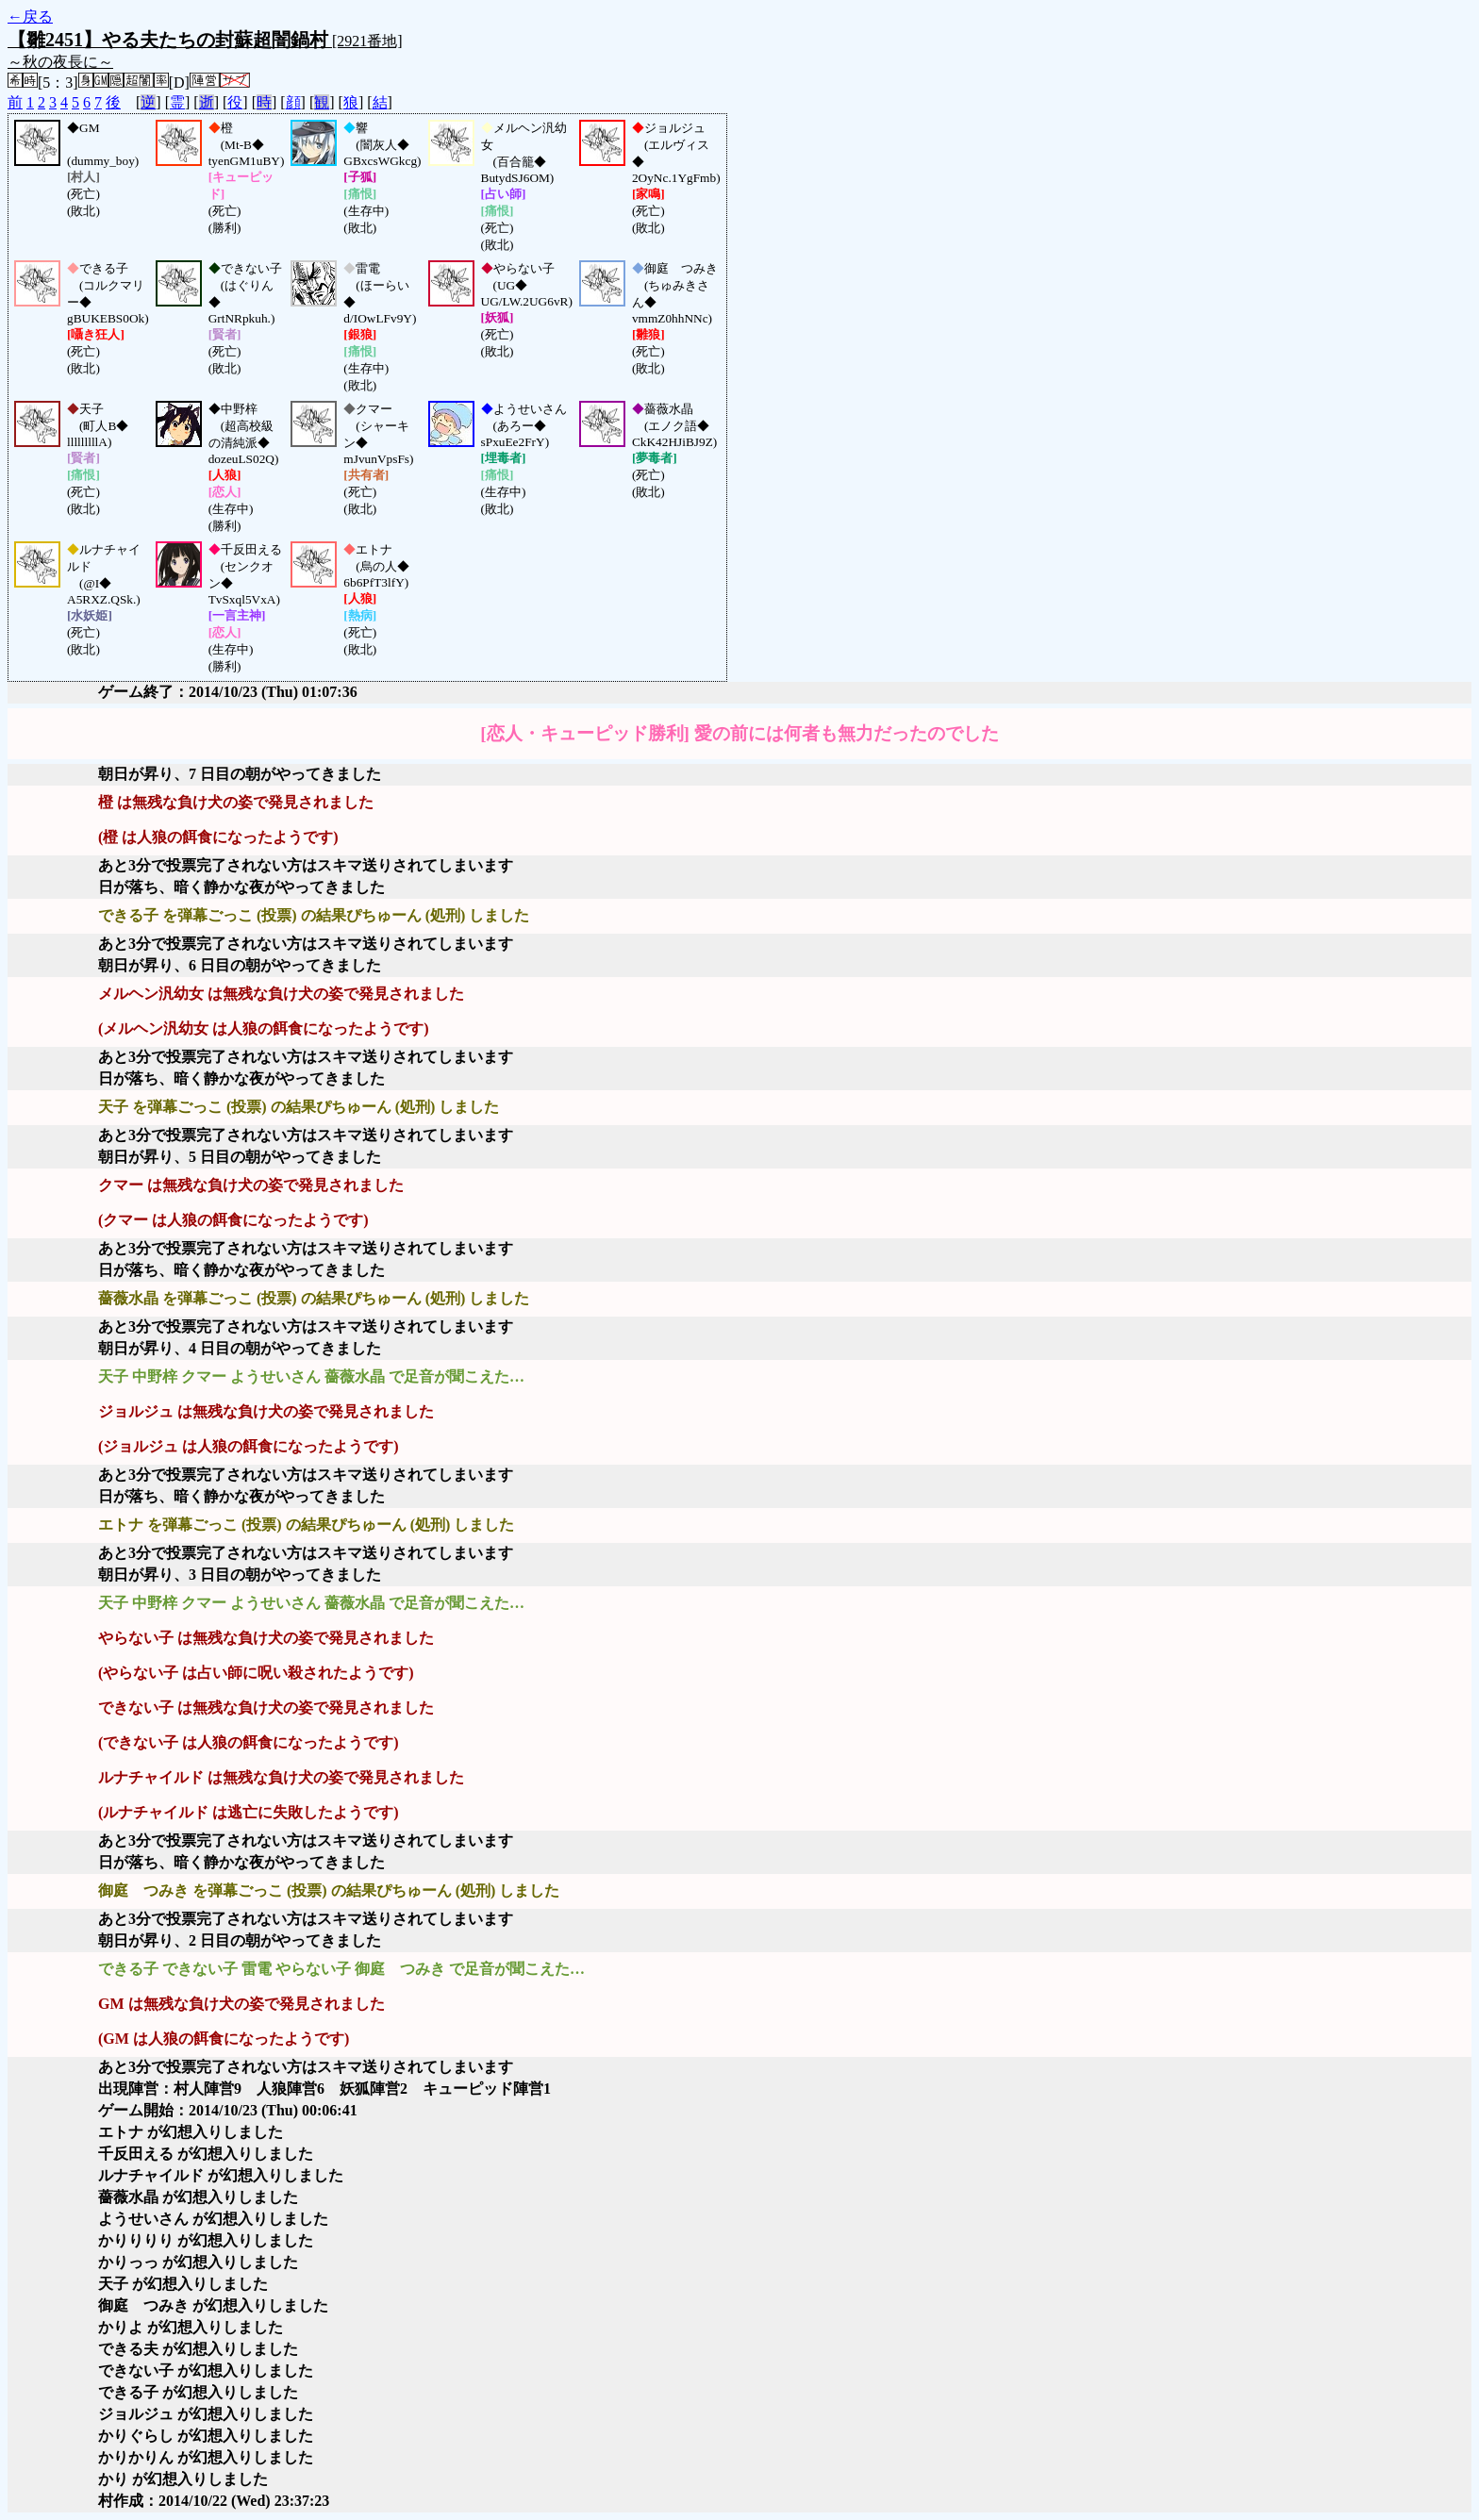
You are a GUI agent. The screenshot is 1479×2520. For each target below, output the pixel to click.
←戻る (30, 16)
